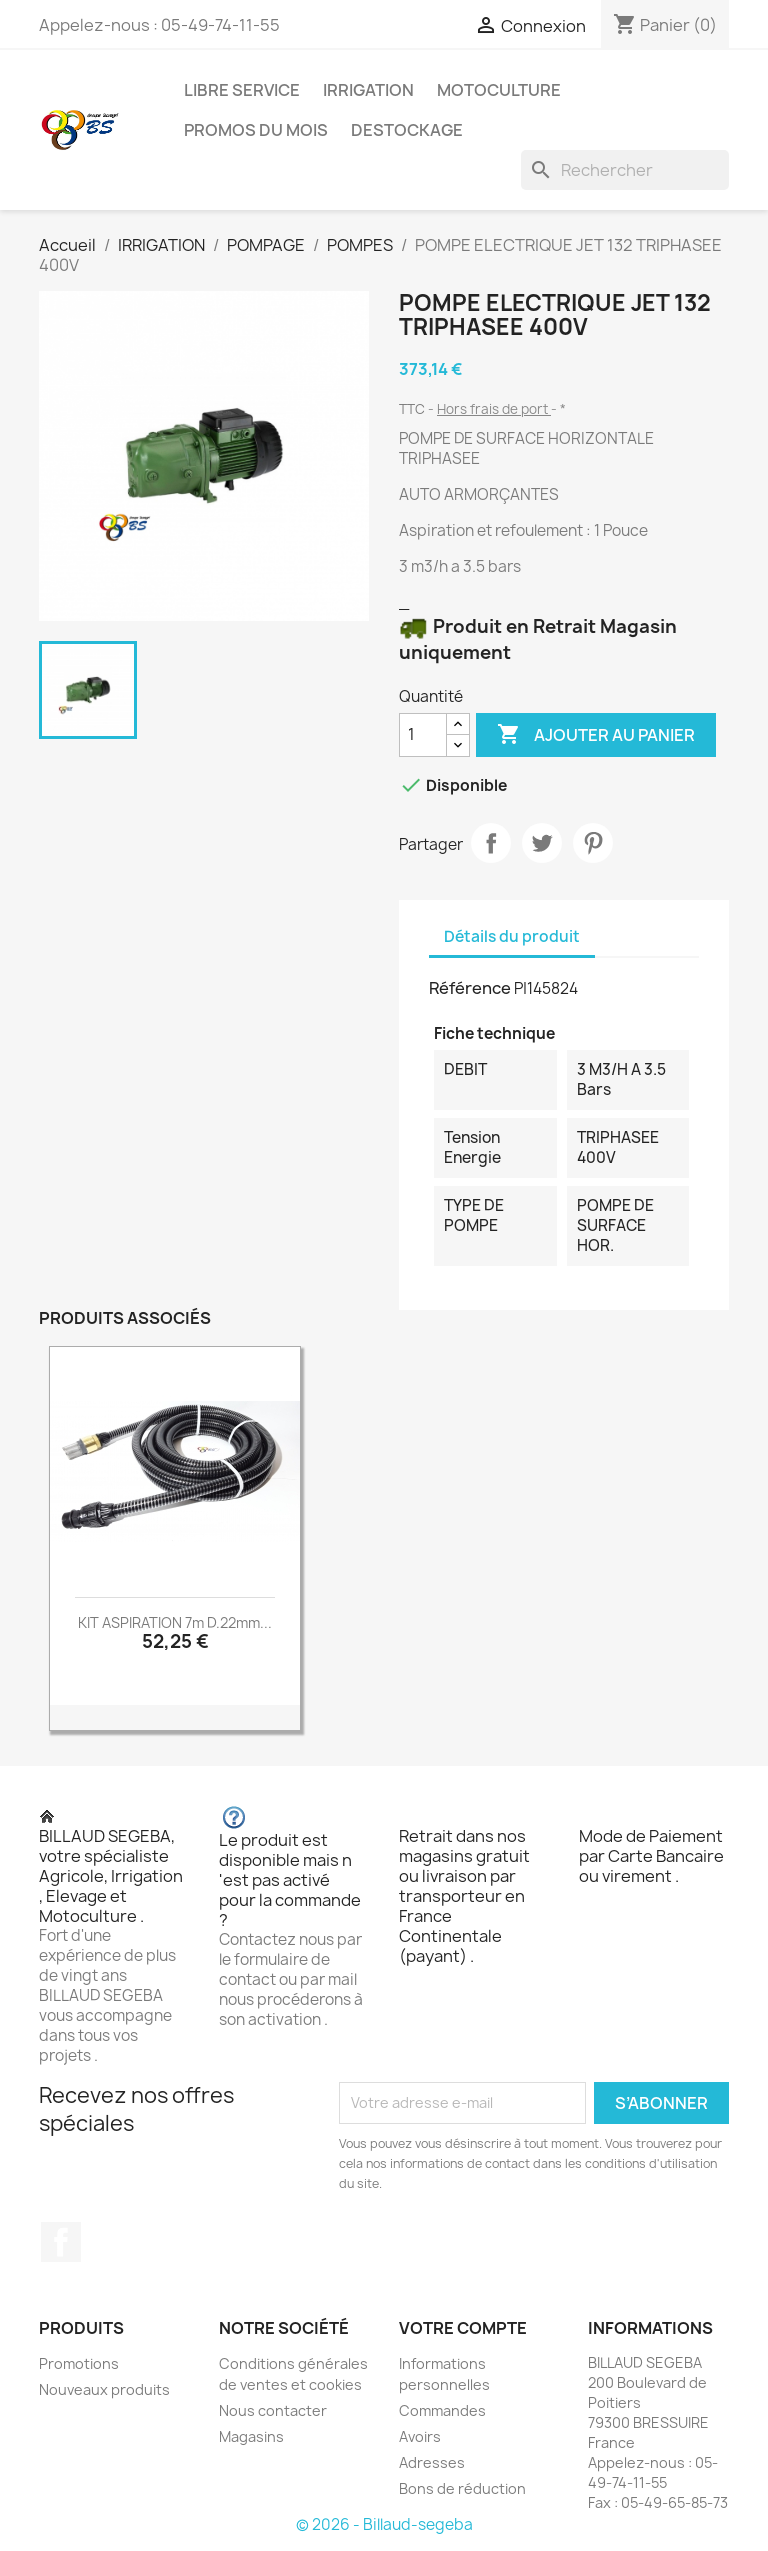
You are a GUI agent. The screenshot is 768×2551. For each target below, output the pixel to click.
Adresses (432, 2462)
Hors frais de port (494, 409)
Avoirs (420, 2436)
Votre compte (463, 2328)
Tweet (542, 843)
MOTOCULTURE (499, 90)
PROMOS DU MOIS (256, 130)
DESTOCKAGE (407, 130)
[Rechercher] (625, 170)
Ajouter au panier (596, 735)
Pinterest (593, 843)
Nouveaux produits (104, 2389)
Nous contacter (273, 2410)
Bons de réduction (462, 2488)
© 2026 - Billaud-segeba (384, 2524)
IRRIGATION (368, 90)
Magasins (251, 2436)
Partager (491, 843)
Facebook (61, 2242)
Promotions (79, 2363)
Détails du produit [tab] (512, 936)
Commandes (442, 2410)
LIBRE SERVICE (242, 90)
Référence (470, 988)
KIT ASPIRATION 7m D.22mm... (175, 1622)
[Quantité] (423, 735)
